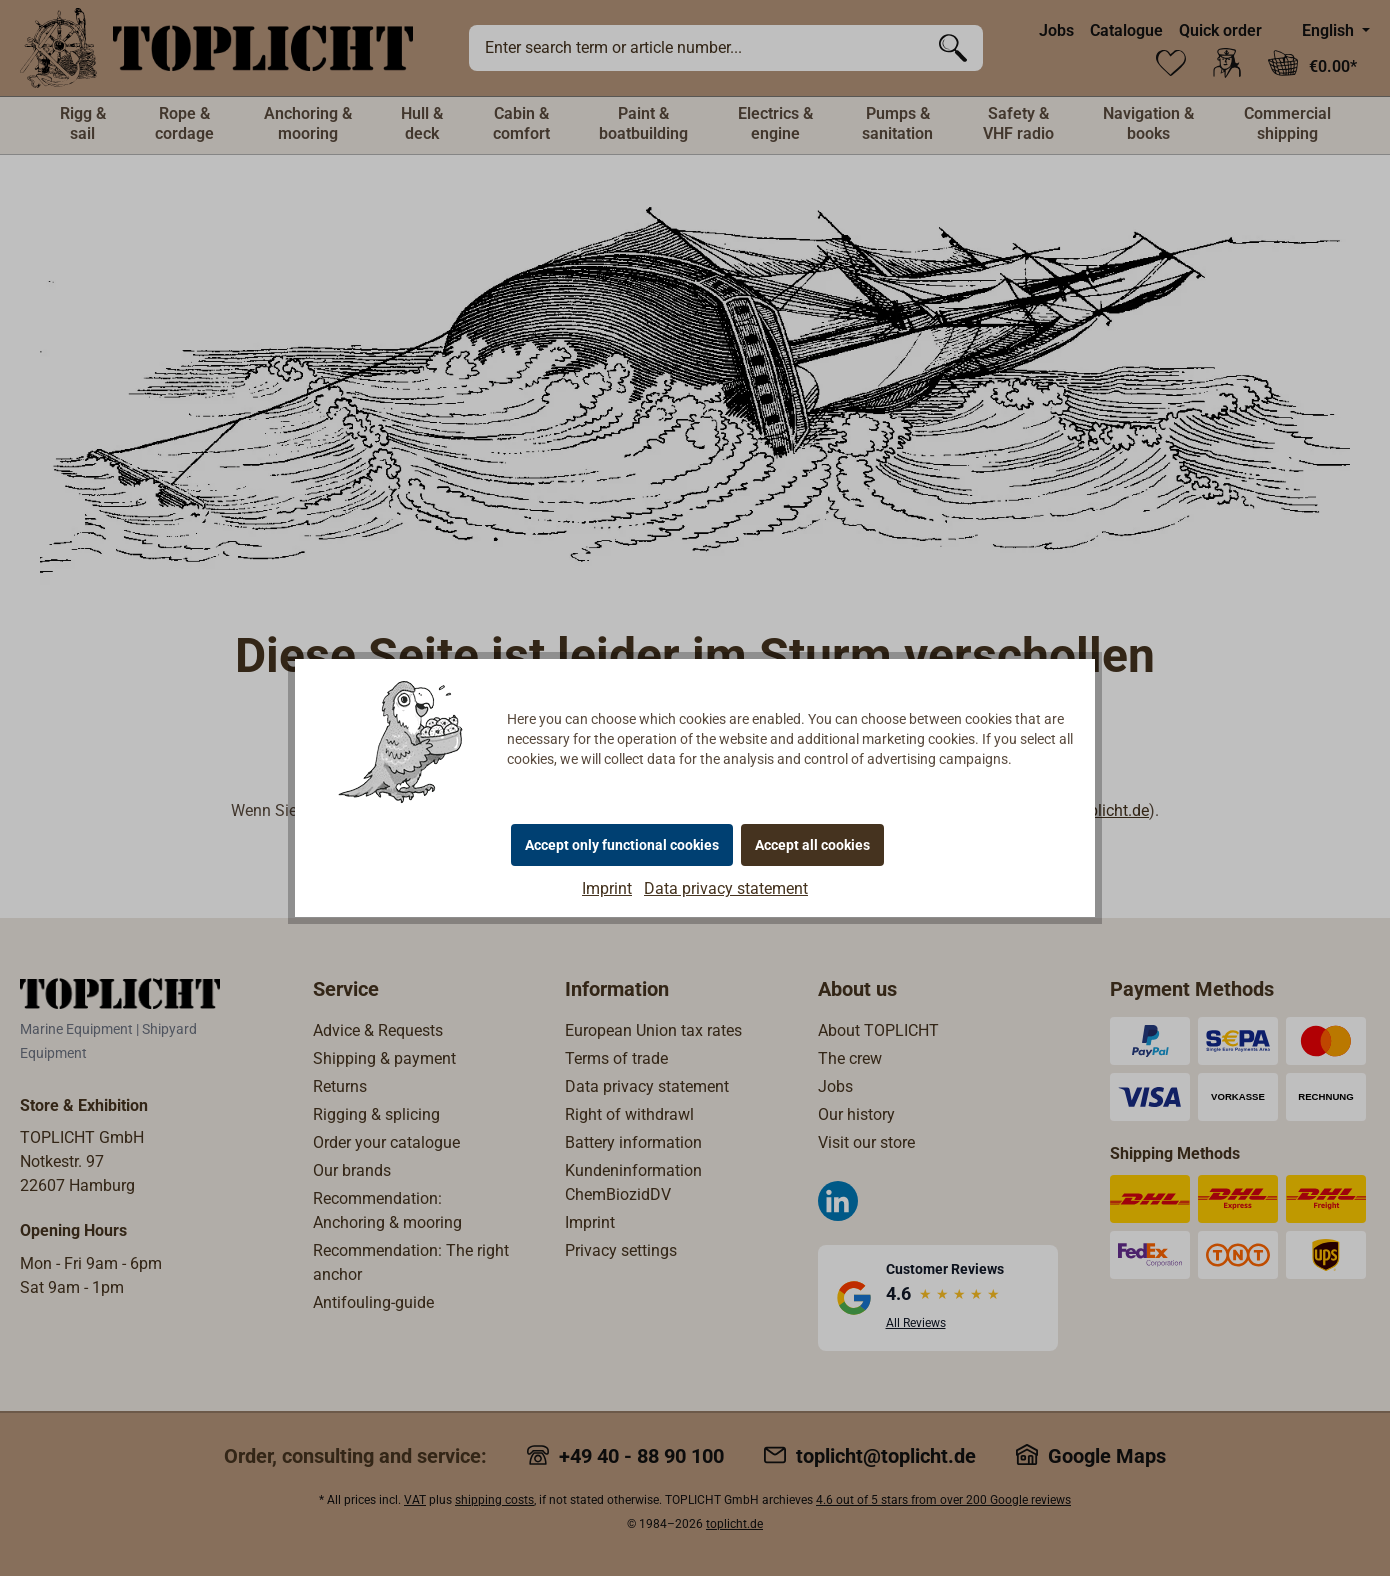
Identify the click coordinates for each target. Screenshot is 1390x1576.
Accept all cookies (812, 845)
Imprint (607, 888)
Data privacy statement (726, 888)
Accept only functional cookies (622, 845)
